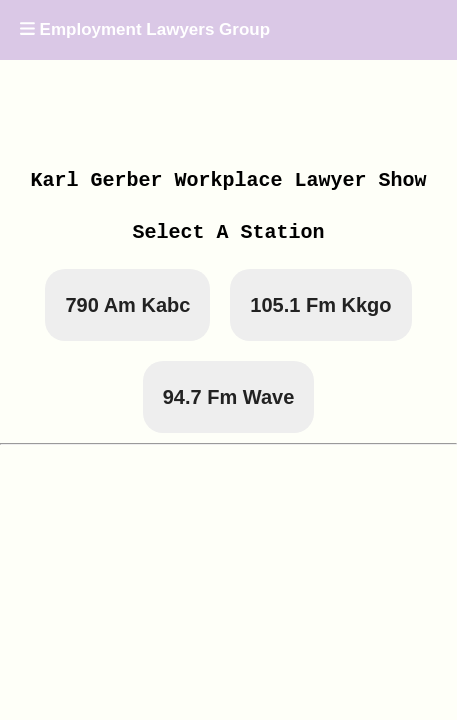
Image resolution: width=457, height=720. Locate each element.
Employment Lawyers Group (145, 29)
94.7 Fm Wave (229, 397)
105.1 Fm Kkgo (320, 305)
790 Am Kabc (127, 305)
